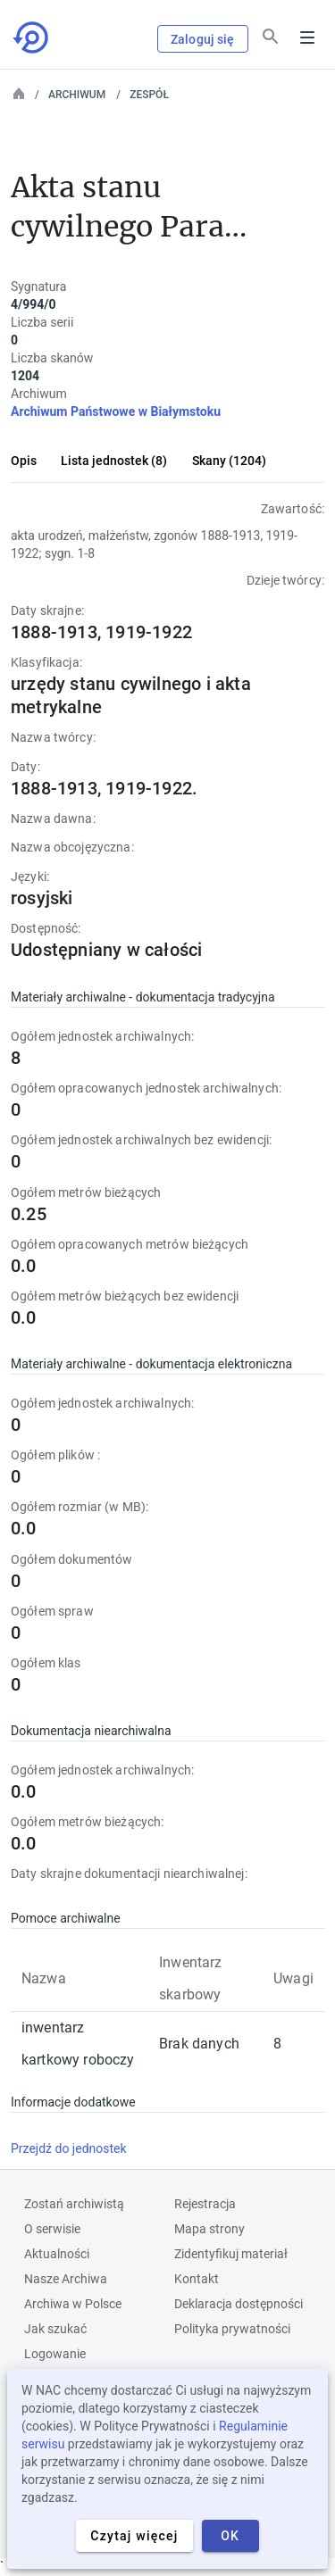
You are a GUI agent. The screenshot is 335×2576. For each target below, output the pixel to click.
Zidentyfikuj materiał (231, 2254)
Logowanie (55, 2354)
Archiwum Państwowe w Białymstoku (116, 411)
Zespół (149, 94)
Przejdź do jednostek (69, 2148)
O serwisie (52, 2229)
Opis (24, 460)
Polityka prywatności (232, 2329)
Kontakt (196, 2279)
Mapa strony (209, 2229)
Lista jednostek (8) (114, 460)
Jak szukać (55, 2329)
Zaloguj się (203, 39)
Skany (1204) (229, 460)
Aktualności (56, 2254)
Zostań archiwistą (74, 2204)
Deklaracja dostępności (238, 2304)
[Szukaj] (271, 37)
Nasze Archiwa (65, 2279)
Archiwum (76, 94)
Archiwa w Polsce (72, 2304)
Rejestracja (205, 2204)
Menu (307, 37)
